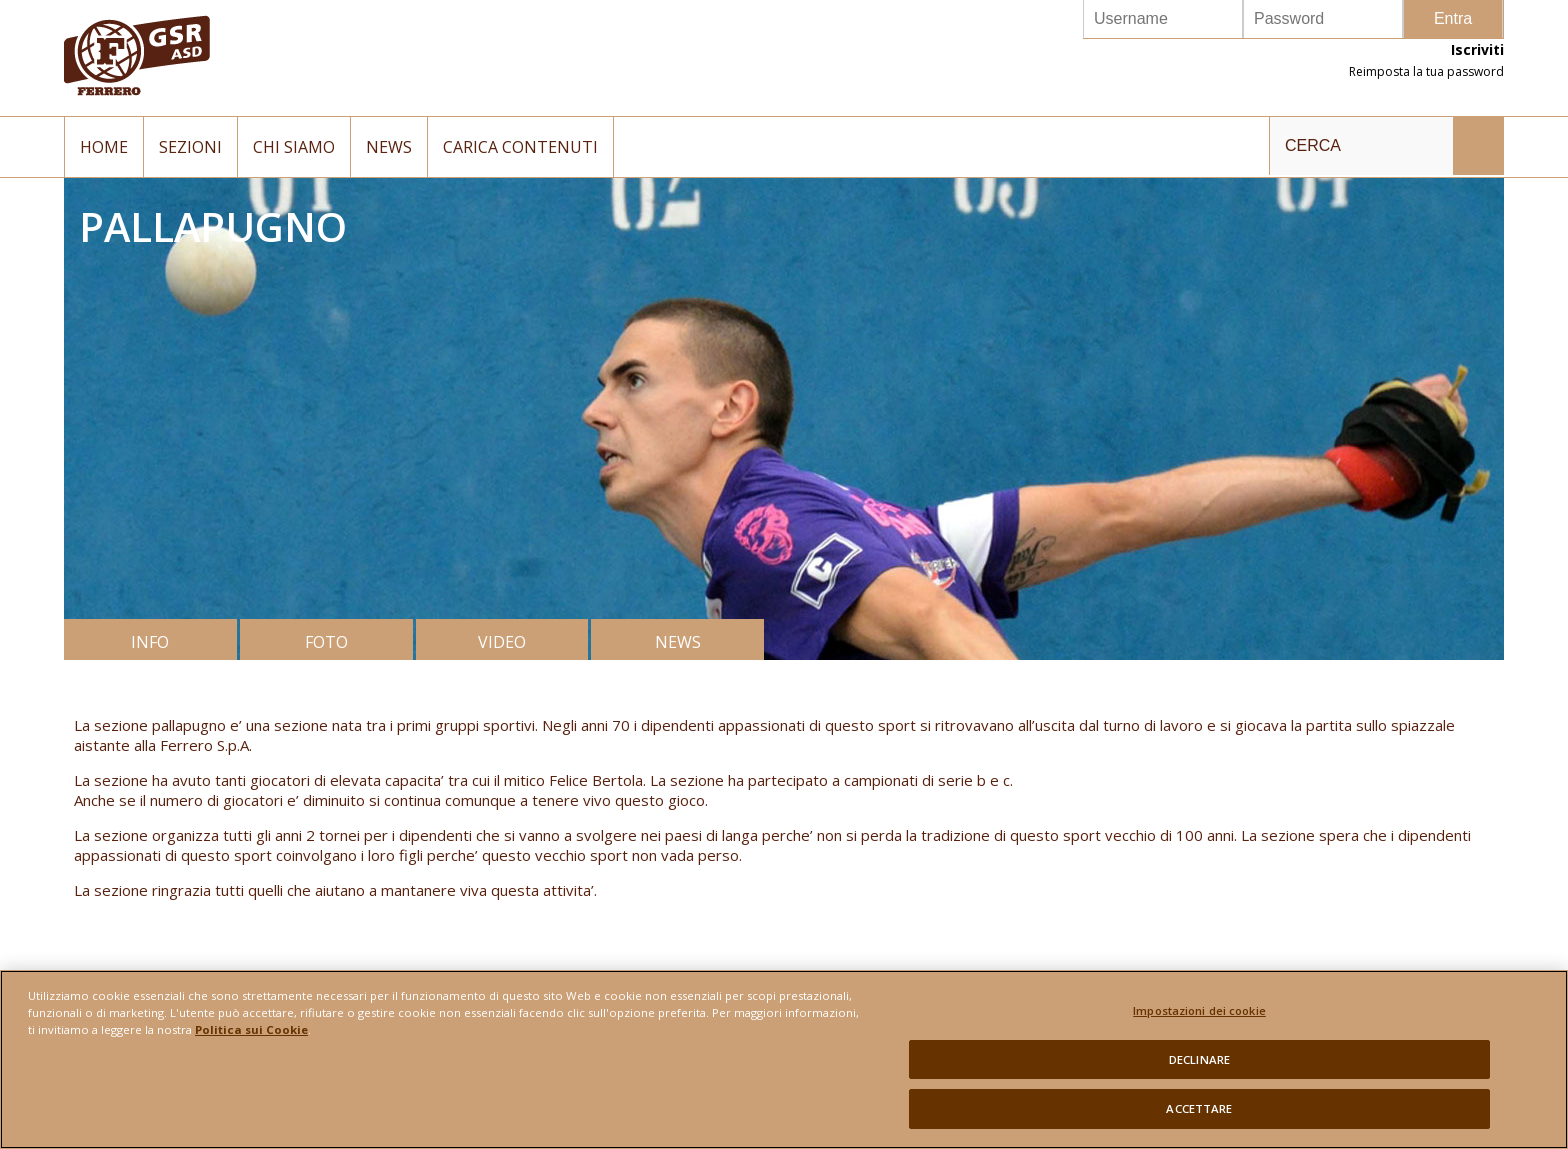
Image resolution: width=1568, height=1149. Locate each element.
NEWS (678, 642)
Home (104, 147)
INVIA (1478, 146)
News (389, 147)
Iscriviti (1477, 49)
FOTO (326, 642)
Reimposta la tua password (1426, 71)
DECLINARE (1199, 1072)
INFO (150, 642)
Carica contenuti (520, 147)
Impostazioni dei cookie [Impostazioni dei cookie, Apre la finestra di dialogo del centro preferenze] (1199, 1023)
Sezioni (190, 147)
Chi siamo (294, 147)
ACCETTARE (1199, 1121)
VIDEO (502, 642)
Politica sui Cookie (251, 1042)
